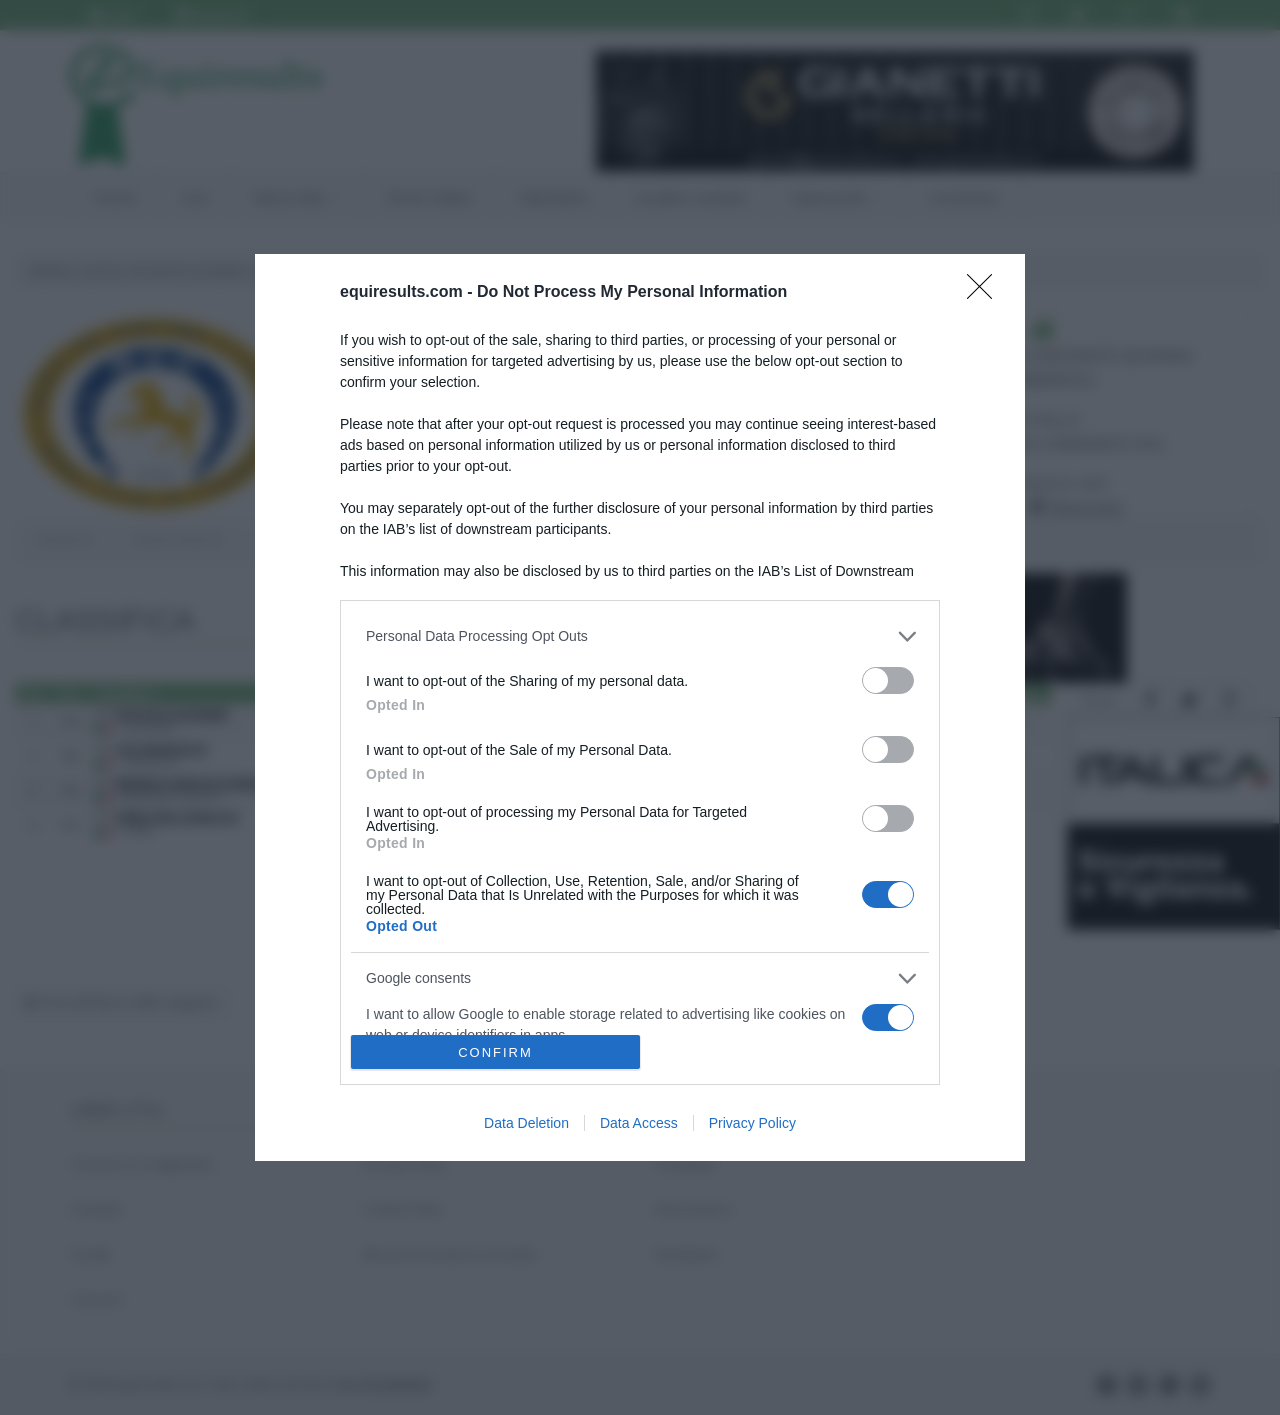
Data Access (639, 1123)
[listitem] (640, 636)
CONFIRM (495, 1052)
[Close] (986, 293)
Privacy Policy (752, 1123)
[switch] (888, 680)
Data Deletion (526, 1123)
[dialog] (640, 708)
